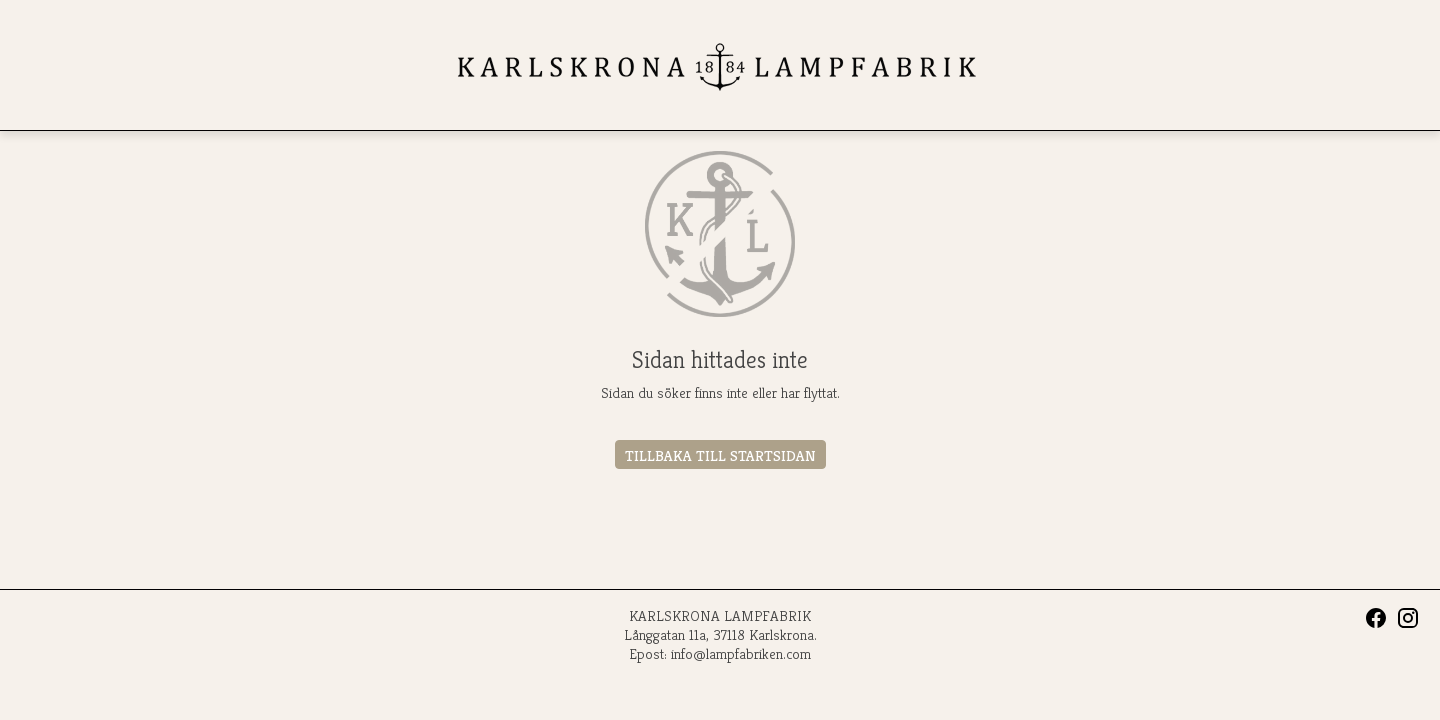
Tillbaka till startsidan (720, 455)
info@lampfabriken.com (741, 653)
